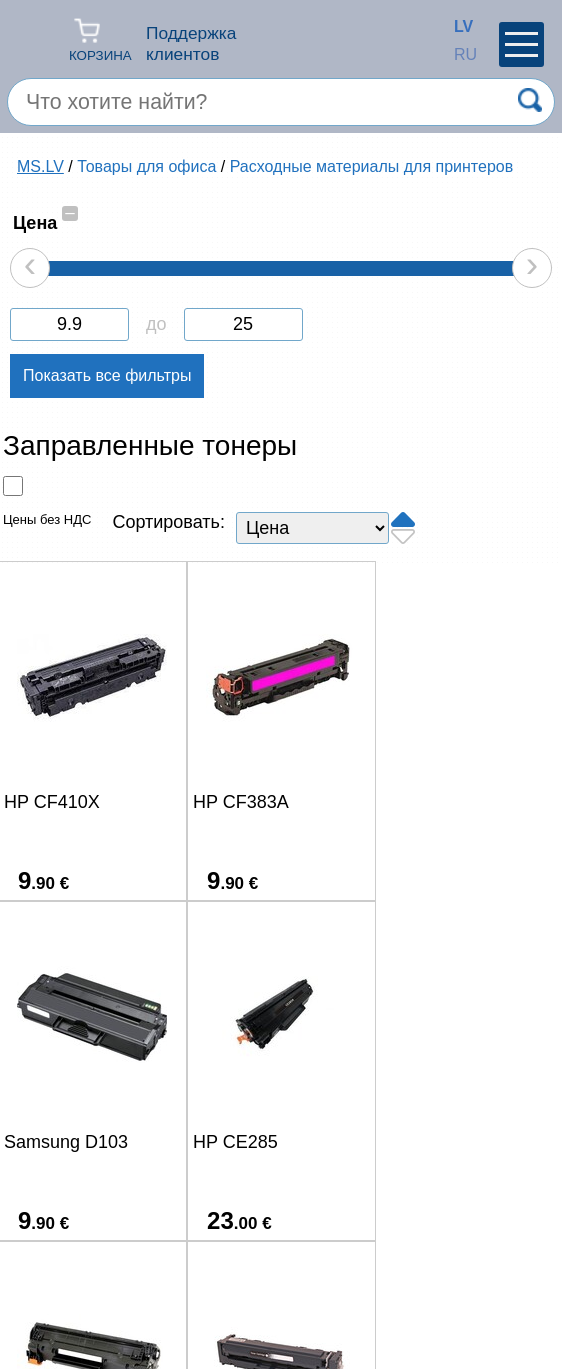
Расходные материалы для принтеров (372, 166)
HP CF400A (424, 1142)
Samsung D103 (438, 802)
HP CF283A (238, 1142)
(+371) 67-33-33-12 (228, 1293)
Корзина (100, 39)
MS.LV (40, 166)
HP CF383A (238, 802)
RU (459, 54)
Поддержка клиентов (191, 43)
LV (459, 26)
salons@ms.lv (77, 1295)
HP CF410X (52, 802)
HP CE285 (46, 1142)
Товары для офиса (146, 166)
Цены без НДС (47, 519)
